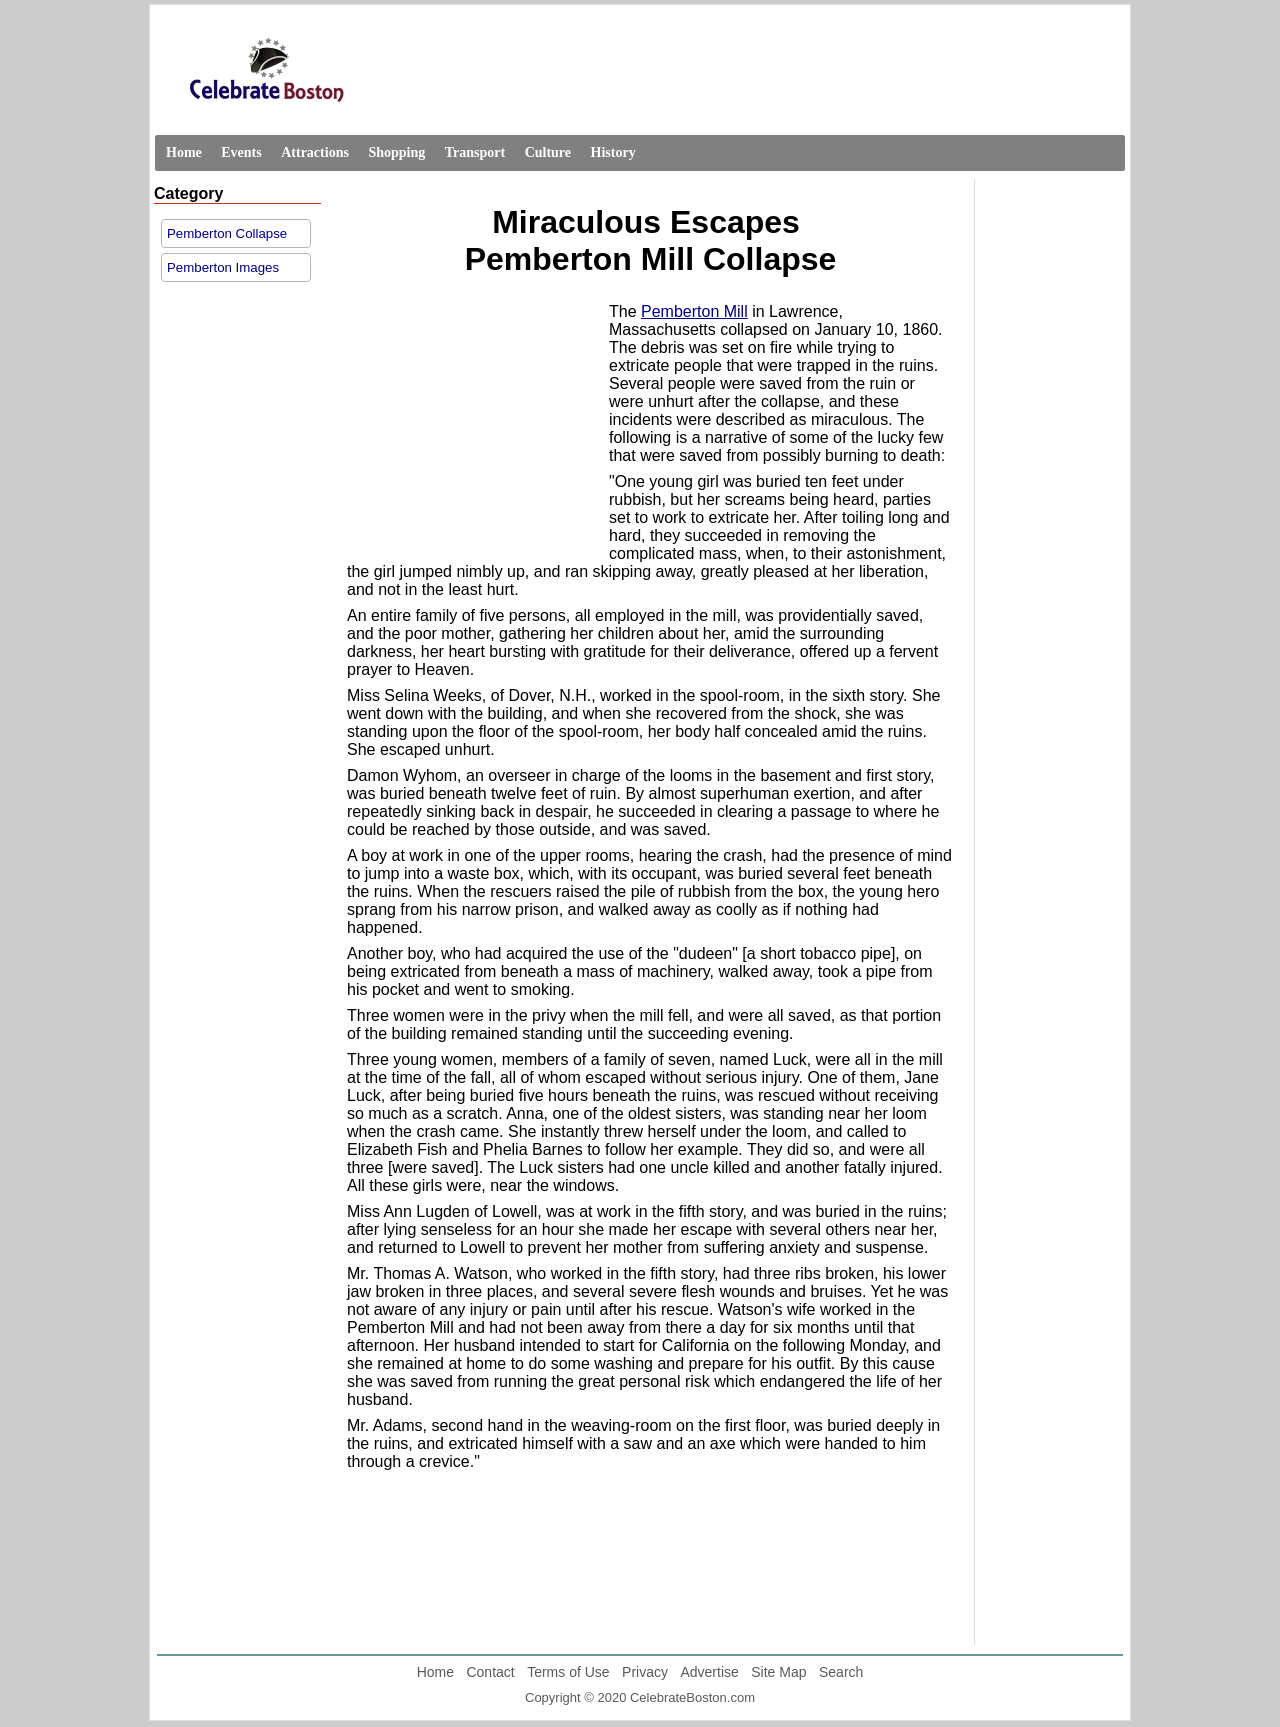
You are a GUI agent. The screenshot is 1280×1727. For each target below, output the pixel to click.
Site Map (778, 1672)
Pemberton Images (223, 267)
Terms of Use (568, 1672)
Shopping (396, 152)
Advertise (709, 1672)
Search (841, 1672)
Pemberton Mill (694, 311)
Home (184, 152)
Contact (490, 1672)
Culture (548, 152)
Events (241, 152)
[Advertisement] (473, 429)
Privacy (645, 1672)
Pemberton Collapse (227, 233)
